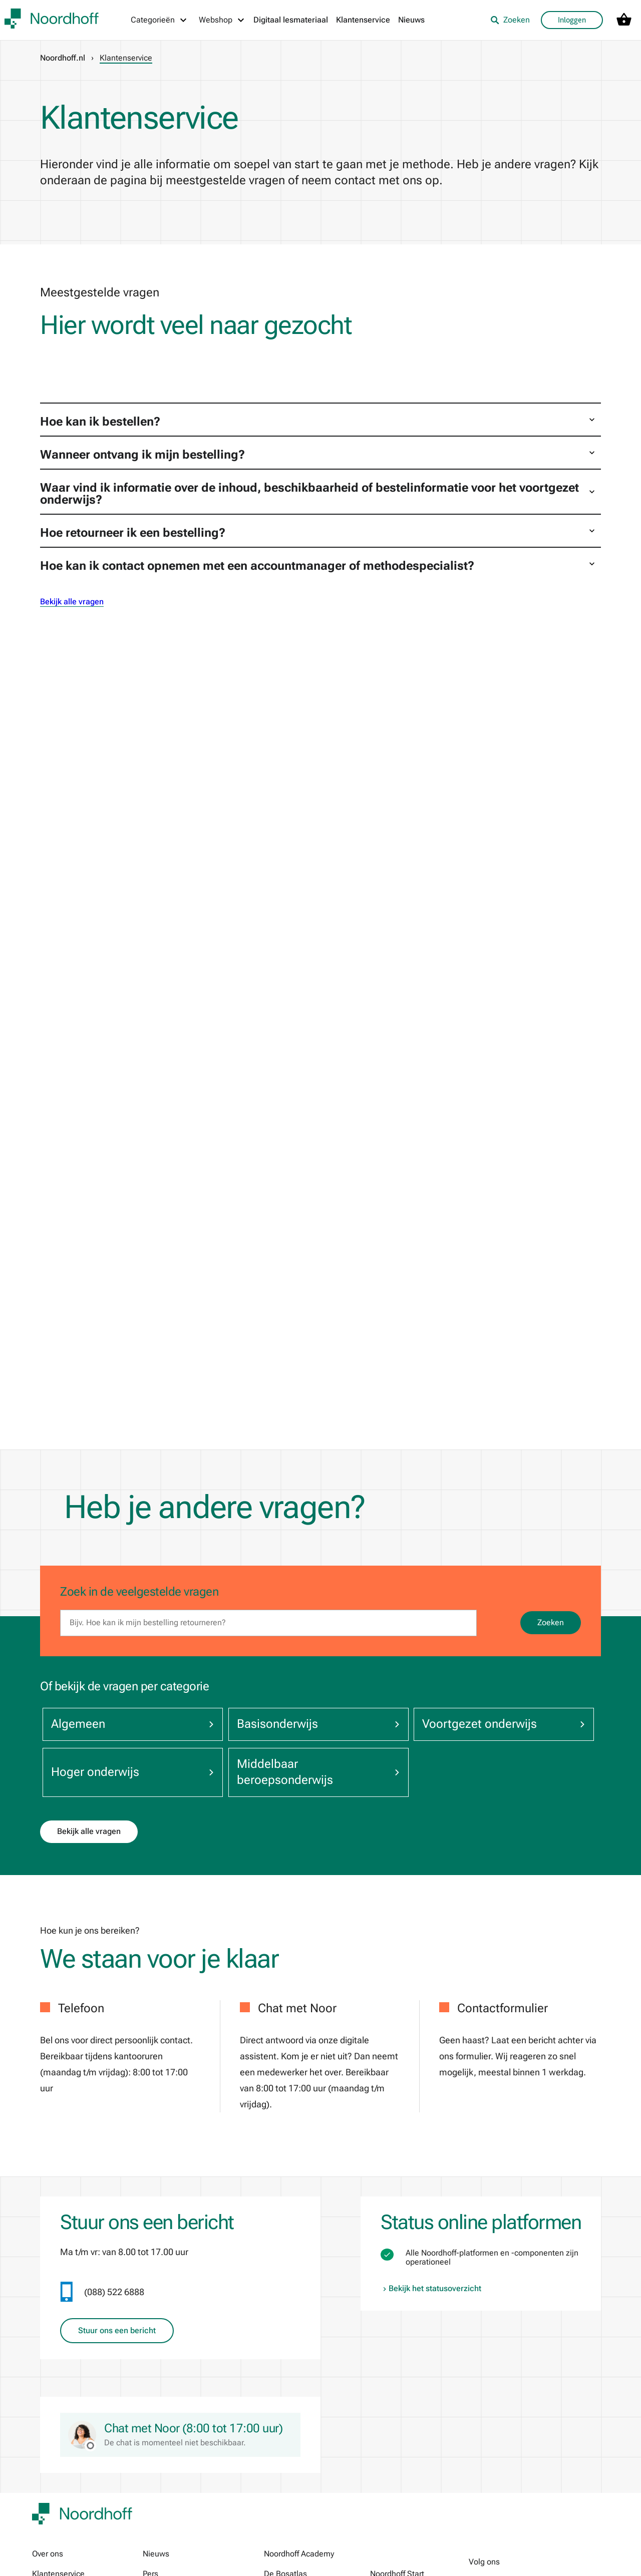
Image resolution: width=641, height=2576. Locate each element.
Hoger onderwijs (130, 1772)
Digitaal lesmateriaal (290, 20)
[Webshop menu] (222, 20)
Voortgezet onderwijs (490, 1724)
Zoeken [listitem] (510, 20)
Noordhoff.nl (62, 58)
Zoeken (550, 1622)
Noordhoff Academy (299, 2553)
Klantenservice (363, 20)
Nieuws (411, 20)
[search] (268, 1623)
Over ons (47, 2553)
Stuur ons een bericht (117, 2331)
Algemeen (130, 1724)
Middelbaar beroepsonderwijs (310, 1772)
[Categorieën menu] (159, 20)
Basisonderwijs (310, 1724)
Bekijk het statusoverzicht (431, 2289)
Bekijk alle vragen (72, 601)
